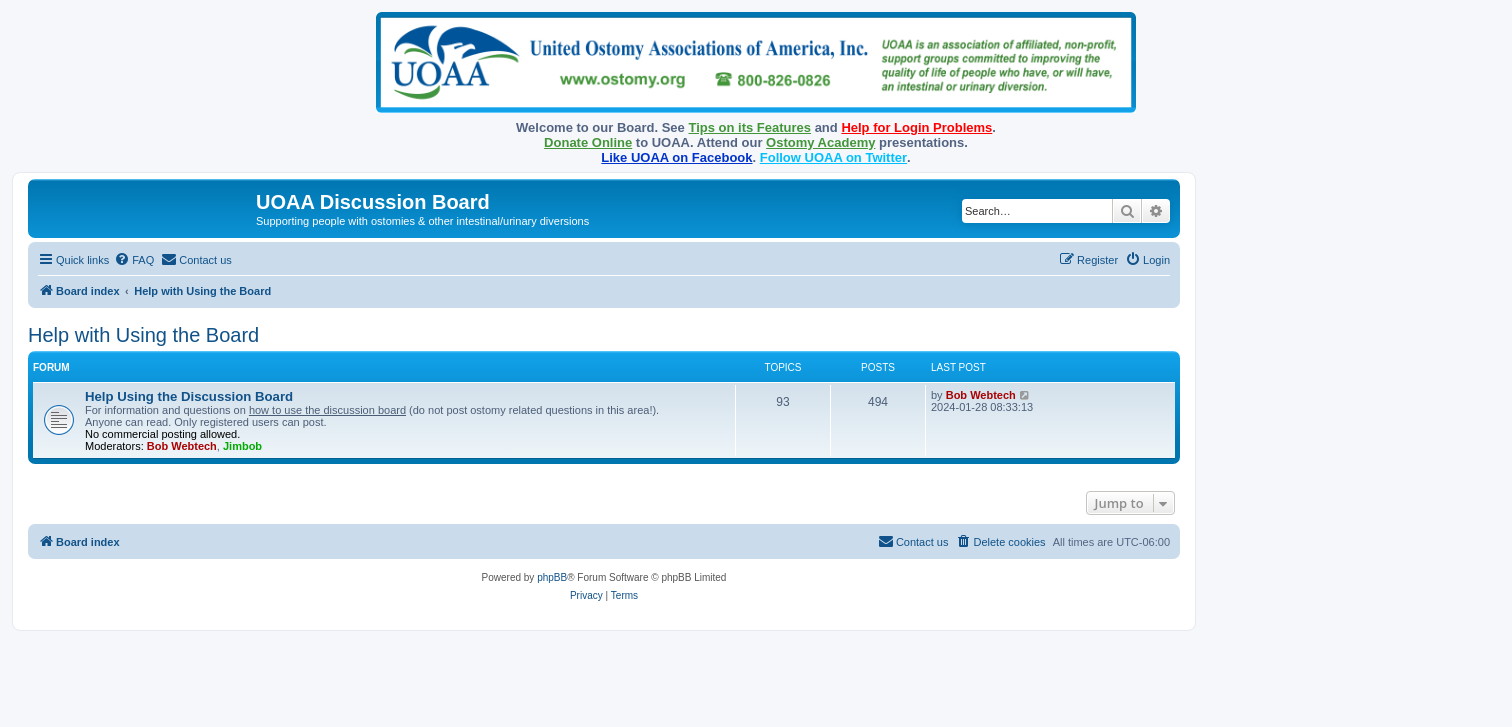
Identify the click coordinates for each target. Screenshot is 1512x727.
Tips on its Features (749, 127)
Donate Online (588, 142)
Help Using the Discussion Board (189, 396)
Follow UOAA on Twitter (833, 157)
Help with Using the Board (143, 335)
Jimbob (242, 446)
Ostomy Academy (820, 142)
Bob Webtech (182, 446)
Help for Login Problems (916, 127)
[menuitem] (134, 260)
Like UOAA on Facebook (676, 157)
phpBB (552, 577)
